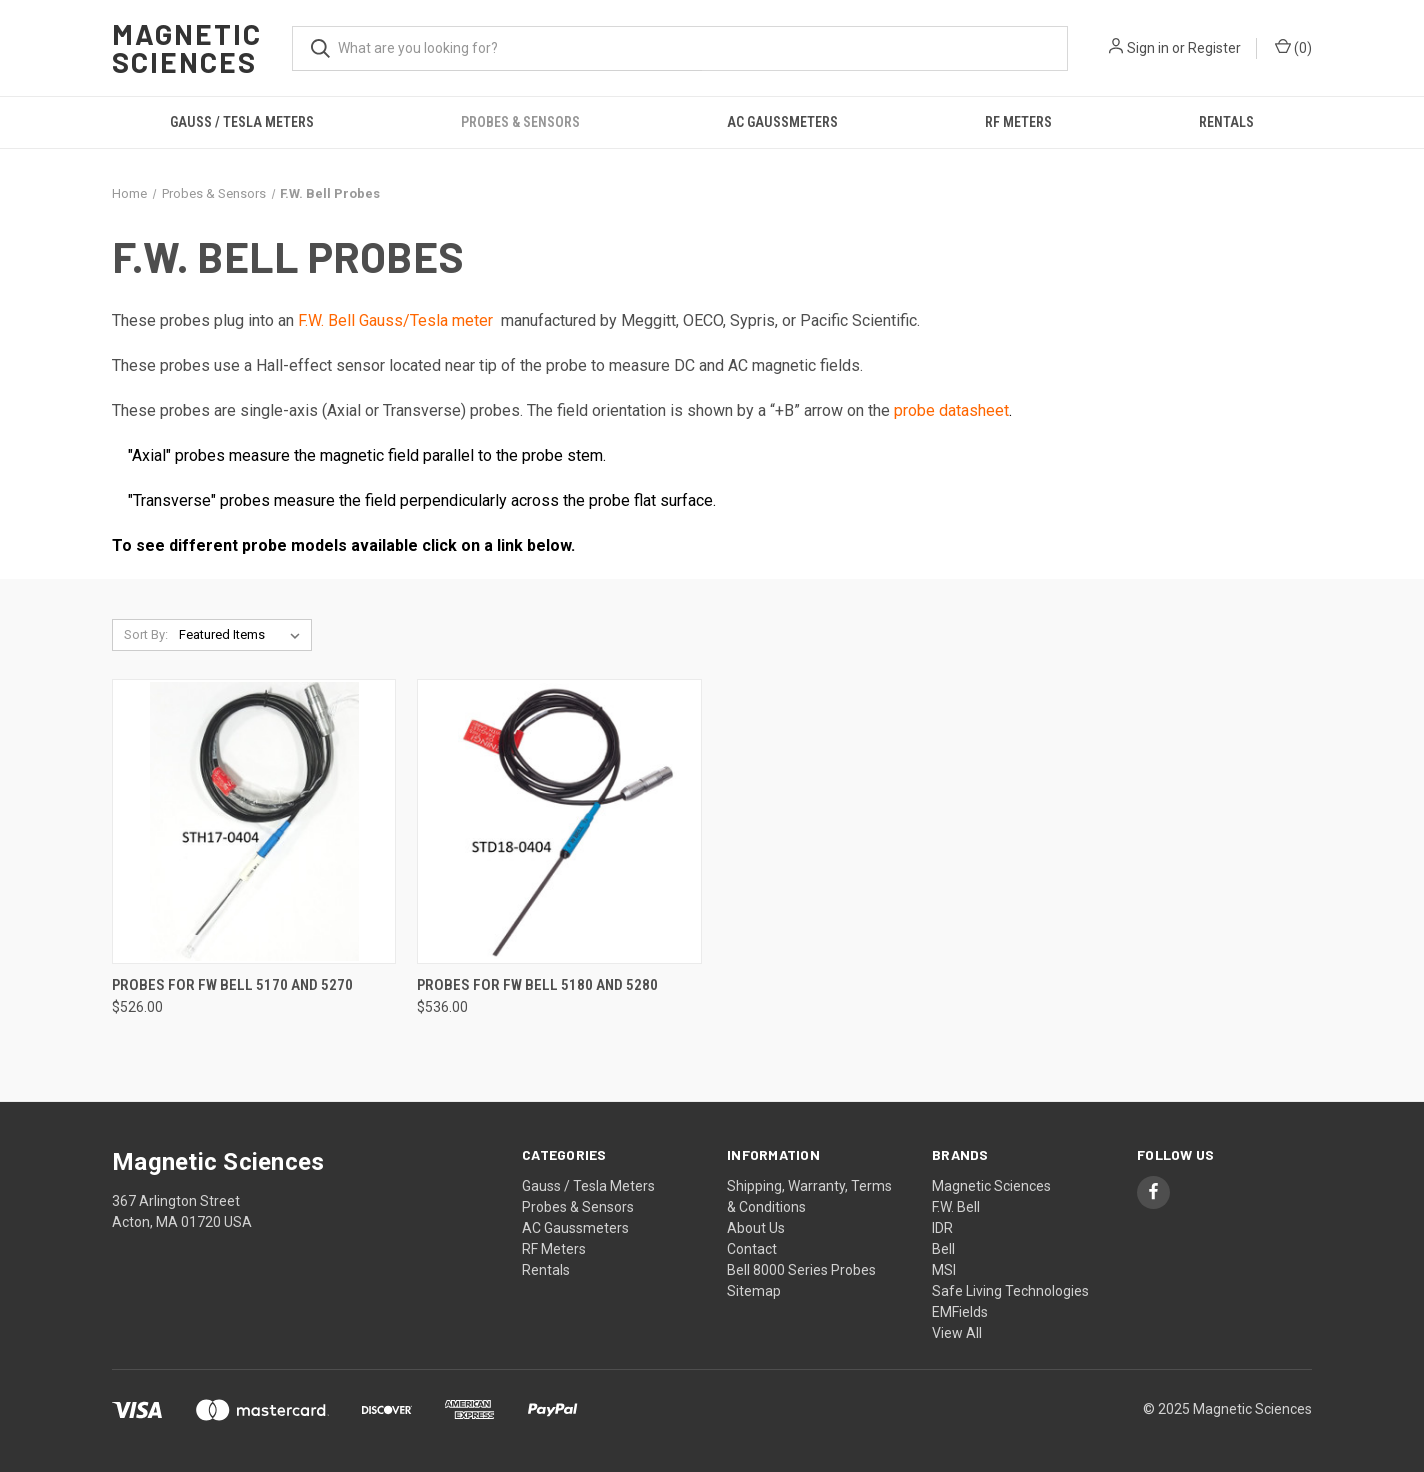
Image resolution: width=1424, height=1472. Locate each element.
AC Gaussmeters (782, 122)
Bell (943, 1249)
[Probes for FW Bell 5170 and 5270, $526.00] (254, 821)
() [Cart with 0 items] (1293, 47)
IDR (942, 1228)
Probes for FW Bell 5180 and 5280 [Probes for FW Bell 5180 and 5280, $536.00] (537, 985)
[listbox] (243, 635)
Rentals (1226, 122)
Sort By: (146, 634)
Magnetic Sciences (991, 1186)
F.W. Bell (328, 320)
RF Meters (1018, 122)
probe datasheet (951, 410)
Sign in (1148, 48)
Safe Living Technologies (1010, 1291)
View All (957, 1333)
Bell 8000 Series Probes (801, 1270)
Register (1214, 48)
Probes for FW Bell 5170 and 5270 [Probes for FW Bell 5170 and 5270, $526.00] (232, 985)
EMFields (960, 1312)
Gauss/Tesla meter (426, 320)
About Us (756, 1228)
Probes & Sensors (520, 122)
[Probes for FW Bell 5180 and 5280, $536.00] (559, 821)
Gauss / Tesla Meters (242, 122)
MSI (944, 1270)
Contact (752, 1249)
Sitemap (754, 1291)
